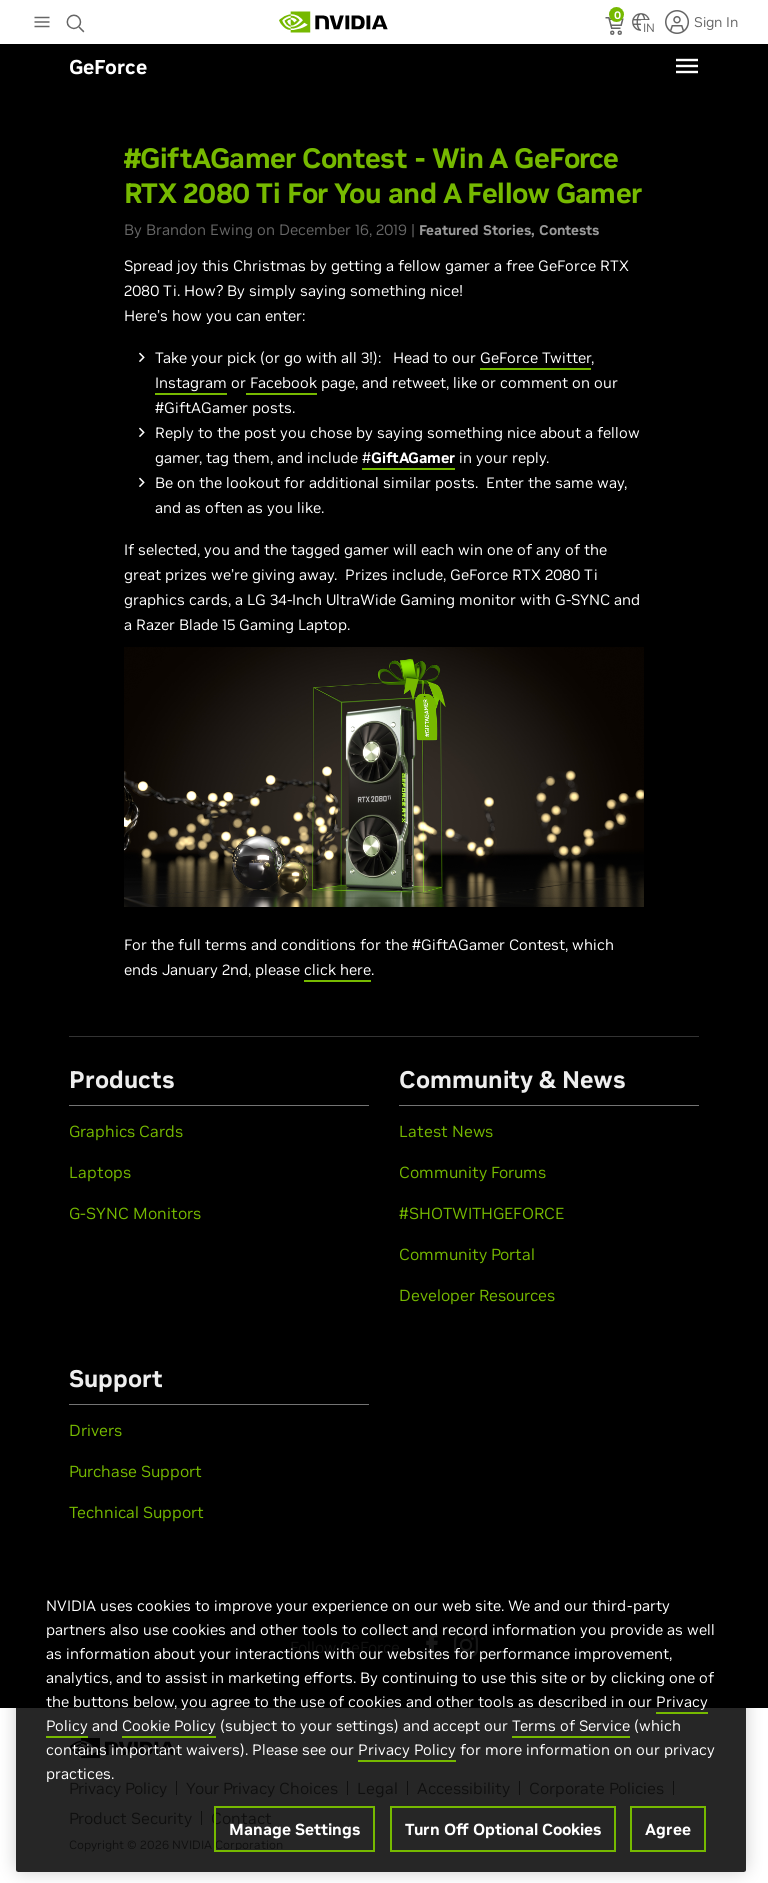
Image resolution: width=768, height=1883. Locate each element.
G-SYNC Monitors (135, 1213)
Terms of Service (571, 1734)
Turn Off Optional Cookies (503, 1838)
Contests (569, 230)
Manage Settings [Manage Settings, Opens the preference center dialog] (294, 1838)
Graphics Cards (126, 1131)
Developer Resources (477, 1295)
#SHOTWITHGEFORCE (481, 1213)
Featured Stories (475, 230)
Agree (668, 1838)
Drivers (95, 1430)
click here (337, 969)
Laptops (100, 1172)
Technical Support (136, 1512)
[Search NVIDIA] (76, 18)
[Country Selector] (641, 28)
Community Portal (467, 1254)
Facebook (281, 382)
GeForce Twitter (535, 357)
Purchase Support (135, 1471)
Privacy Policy (407, 1758)
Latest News (446, 1131)
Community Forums (472, 1172)
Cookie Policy (169, 1734)
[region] (381, 1722)
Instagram (191, 382)
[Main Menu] (42, 24)
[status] (616, 28)
